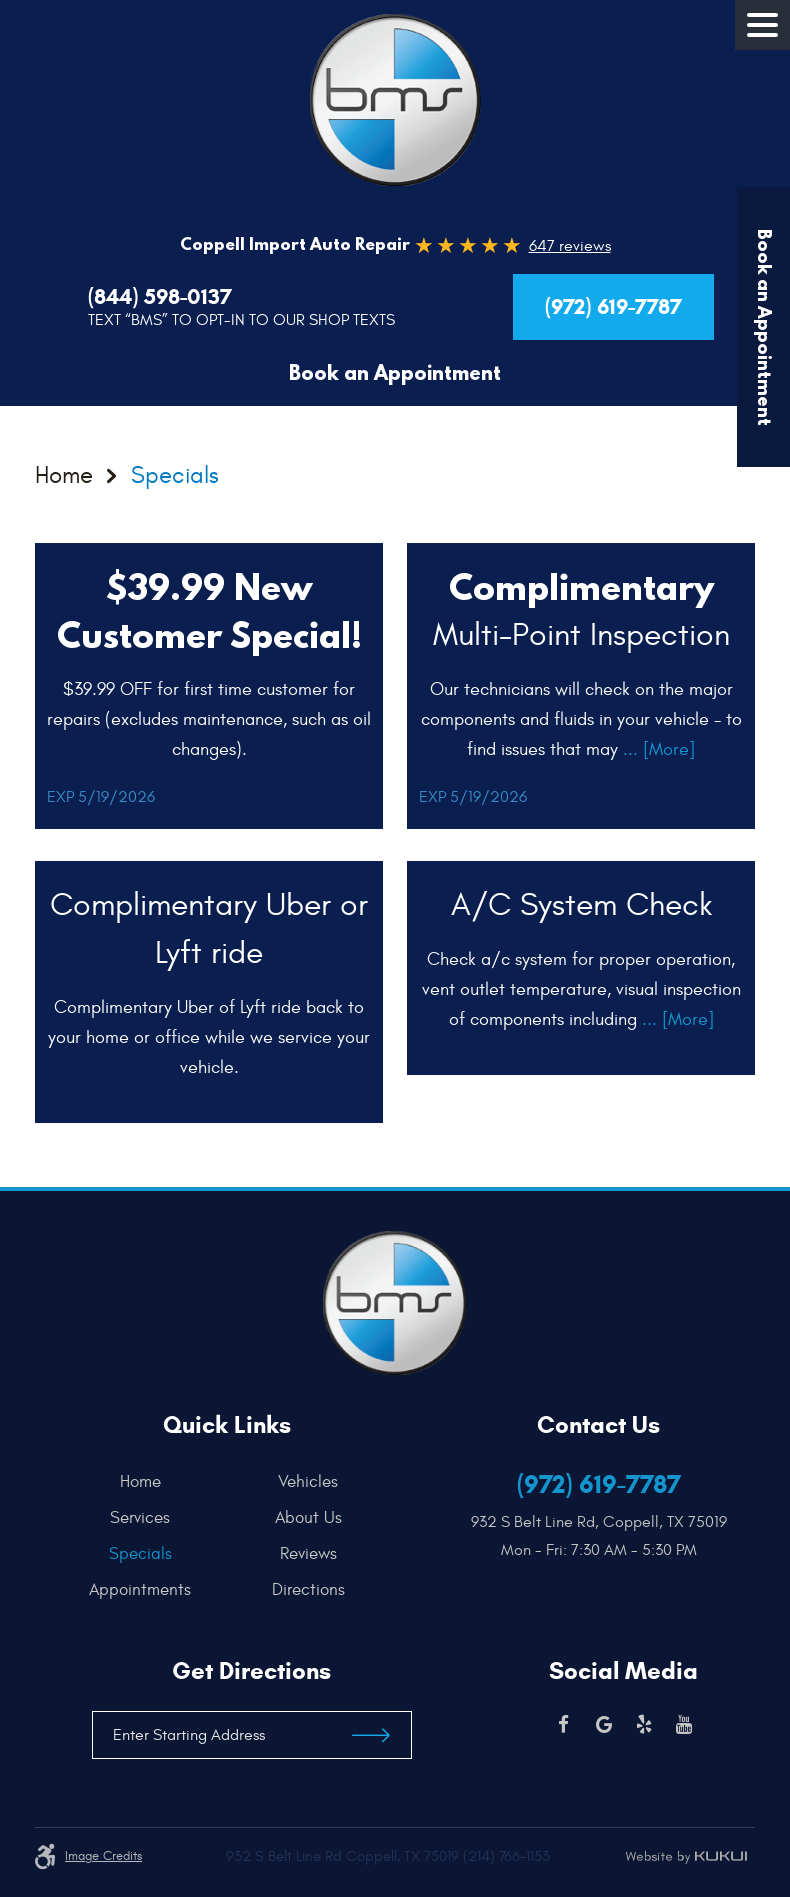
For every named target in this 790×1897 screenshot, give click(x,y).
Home (64, 477)
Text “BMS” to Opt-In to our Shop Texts (241, 320)
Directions (308, 1590)
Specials (175, 477)
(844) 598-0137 (160, 297)
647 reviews (570, 246)
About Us (308, 1518)
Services (140, 1518)
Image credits (103, 1856)
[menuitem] (145, 1482)
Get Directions (251, 1671)
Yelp (644, 1725)
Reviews (308, 1554)
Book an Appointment (395, 372)
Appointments (140, 1590)
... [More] (656, 749)
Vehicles (308, 1482)
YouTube (684, 1725)
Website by (686, 1857)
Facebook (564, 1725)
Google (604, 1725)
